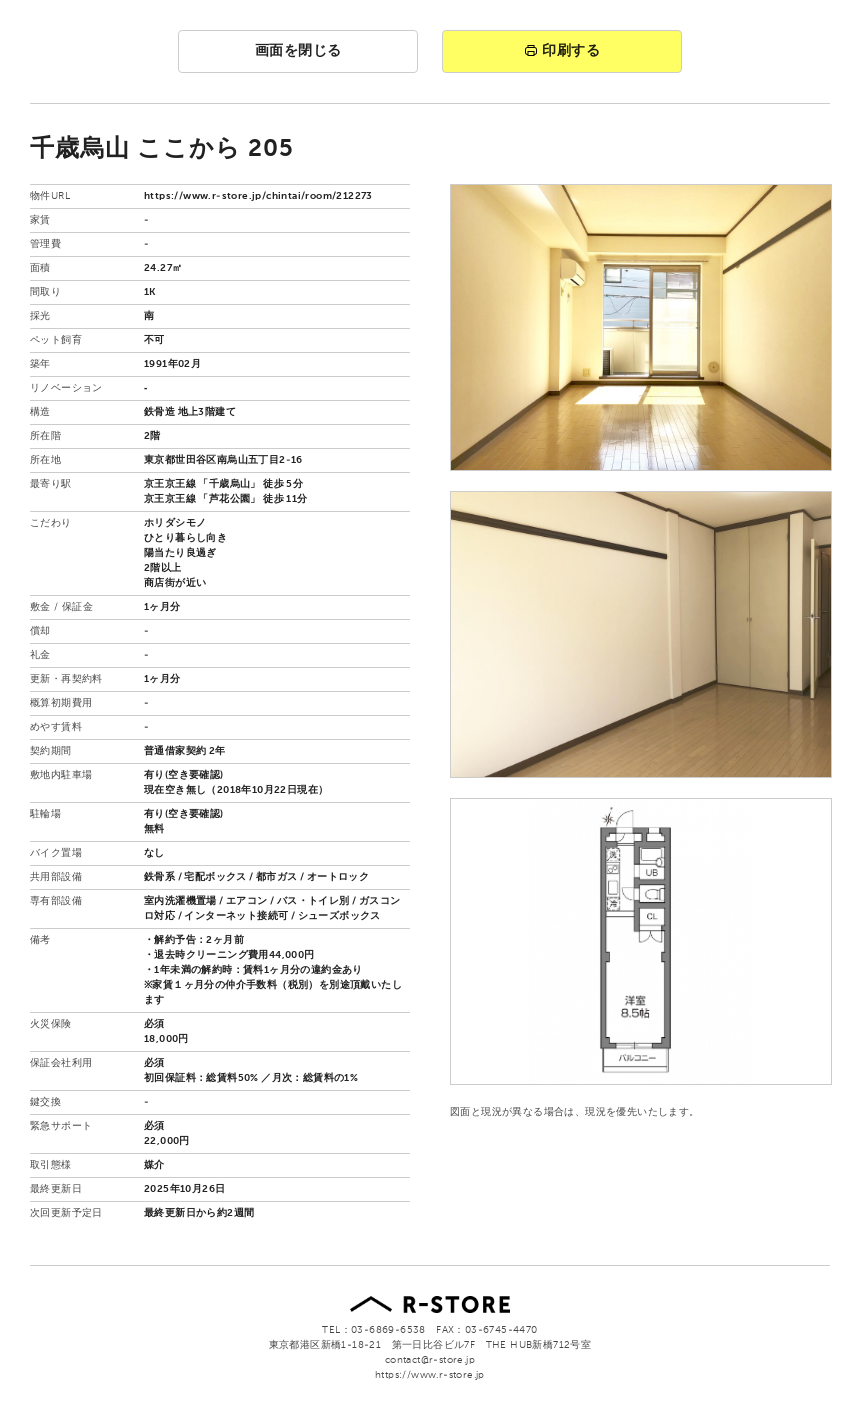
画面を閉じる (298, 51)
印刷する (562, 51)
